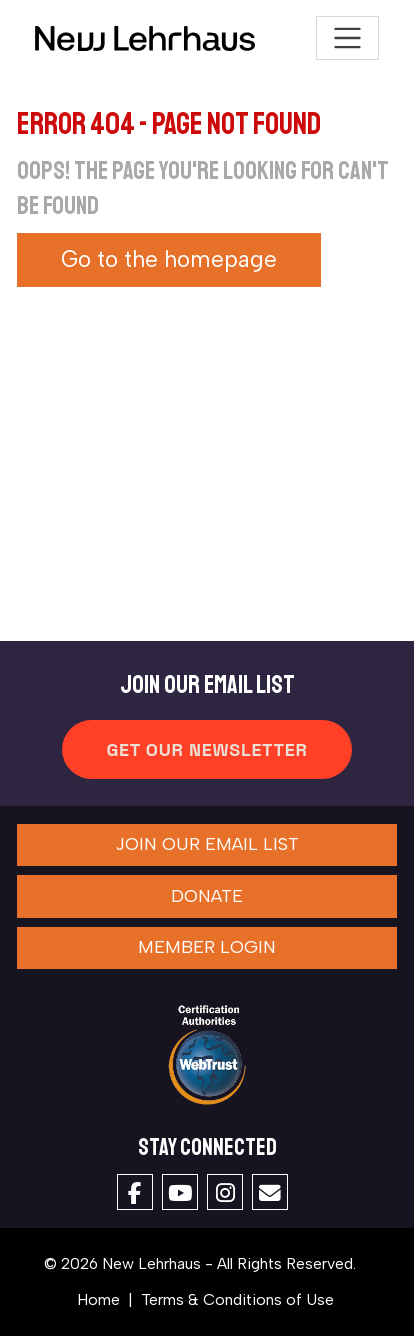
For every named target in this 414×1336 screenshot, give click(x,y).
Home (98, 1299)
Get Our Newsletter (206, 749)
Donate (207, 896)
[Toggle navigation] (347, 38)
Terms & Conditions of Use (237, 1299)
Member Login (207, 947)
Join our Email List (207, 844)
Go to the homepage (169, 259)
